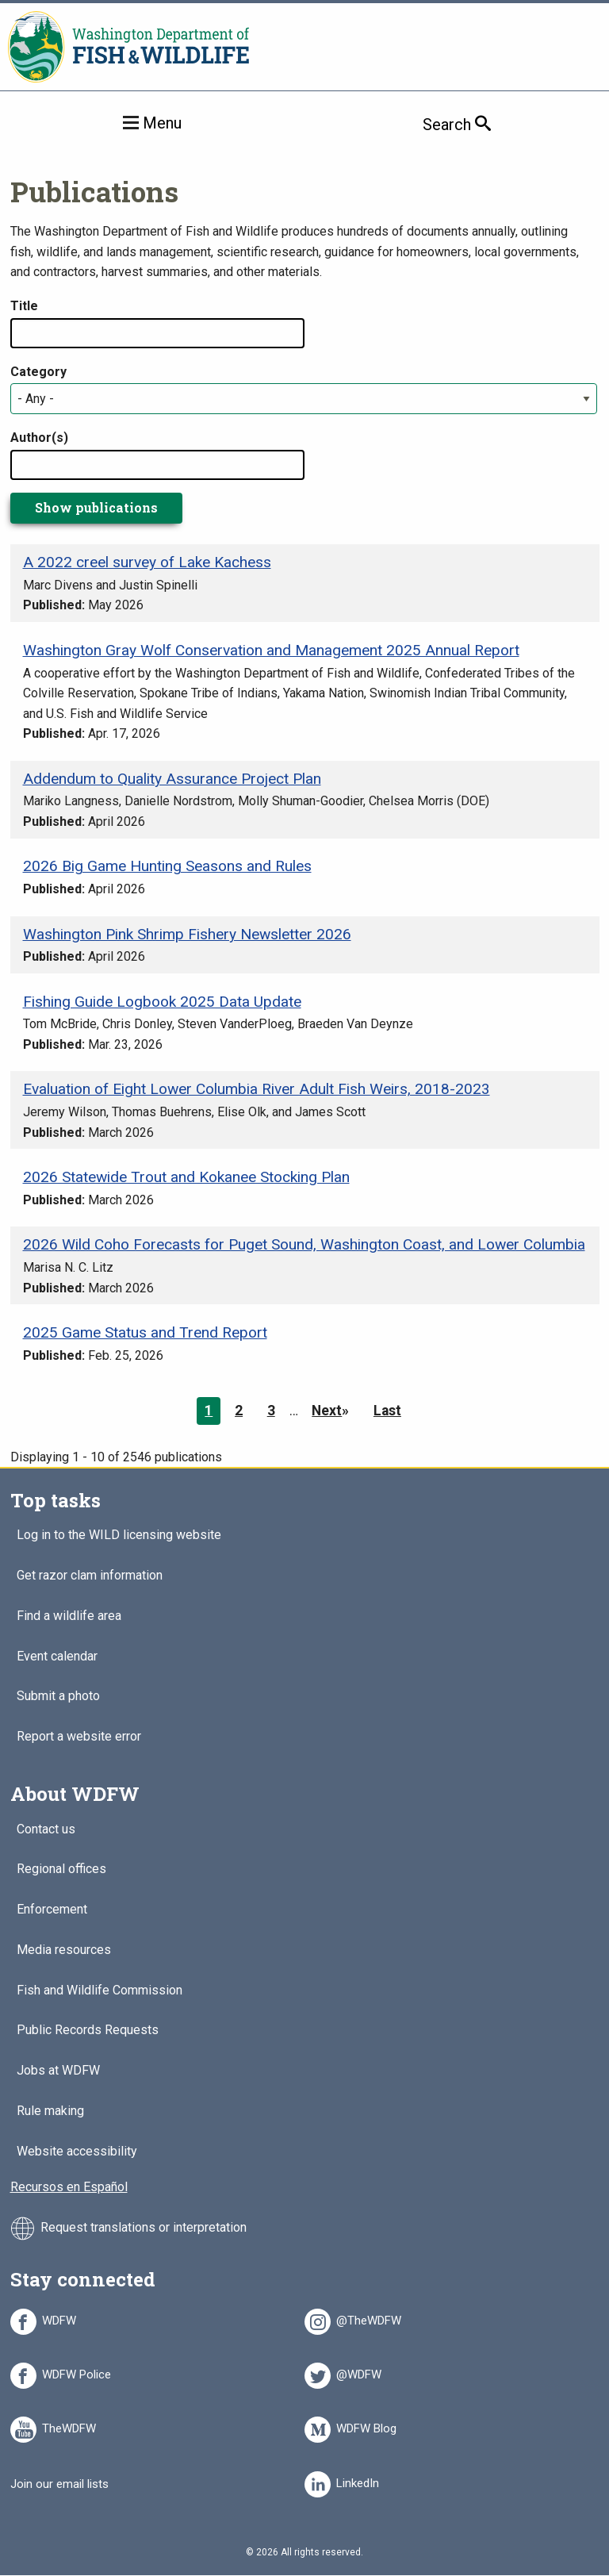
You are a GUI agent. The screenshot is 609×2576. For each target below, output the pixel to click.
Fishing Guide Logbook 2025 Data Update (162, 1001)
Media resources (64, 1950)
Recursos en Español (69, 2186)
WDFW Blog (366, 2426)
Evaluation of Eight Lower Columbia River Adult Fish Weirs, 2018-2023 (256, 1089)
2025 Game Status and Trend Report (145, 1332)
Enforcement (52, 1910)
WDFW (59, 2318)
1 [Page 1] (209, 1411)
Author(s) (39, 437)
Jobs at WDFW (58, 2071)
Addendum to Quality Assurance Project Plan (172, 779)
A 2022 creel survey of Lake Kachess (147, 562)
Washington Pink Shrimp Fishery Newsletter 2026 (187, 934)
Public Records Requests (88, 2030)
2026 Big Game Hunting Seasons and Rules (167, 866)
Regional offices (61, 1869)
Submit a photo (58, 1696)
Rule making (50, 2111)
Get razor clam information (90, 1576)
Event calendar (57, 1657)
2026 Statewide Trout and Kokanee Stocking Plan (186, 1177)
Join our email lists (59, 2484)
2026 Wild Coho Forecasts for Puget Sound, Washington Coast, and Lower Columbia (304, 1244)
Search (481, 123)
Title (24, 305)
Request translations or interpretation (143, 2228)
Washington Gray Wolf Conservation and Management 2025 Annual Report (271, 650)
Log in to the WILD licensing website (119, 1535)
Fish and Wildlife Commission (99, 1991)
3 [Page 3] (271, 1411)
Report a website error (79, 1737)
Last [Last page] (387, 1411)
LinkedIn (357, 2480)
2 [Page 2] (239, 1411)
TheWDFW (69, 2426)
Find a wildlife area (69, 1616)
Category (38, 371)
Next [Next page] (327, 1411)
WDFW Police (76, 2372)
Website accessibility (77, 2152)
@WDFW (358, 2372)
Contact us (46, 1830)
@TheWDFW (368, 2318)
